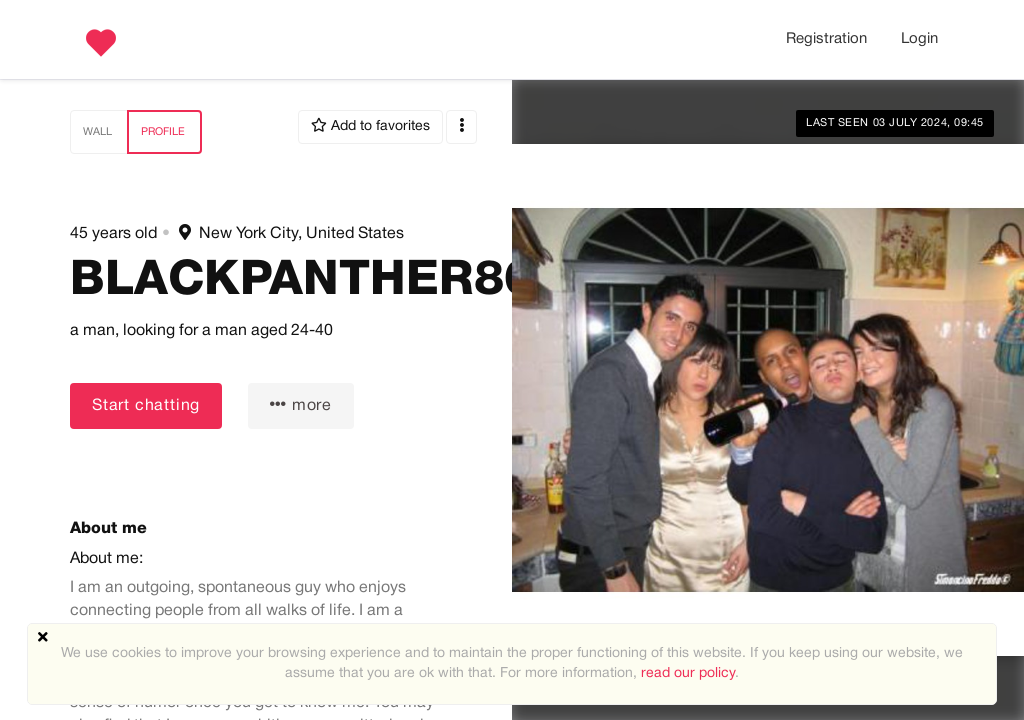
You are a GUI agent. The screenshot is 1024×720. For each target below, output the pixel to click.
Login (919, 39)
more (301, 404)
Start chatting (146, 406)
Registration (826, 39)
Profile (163, 132)
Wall (97, 132)
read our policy (688, 673)
